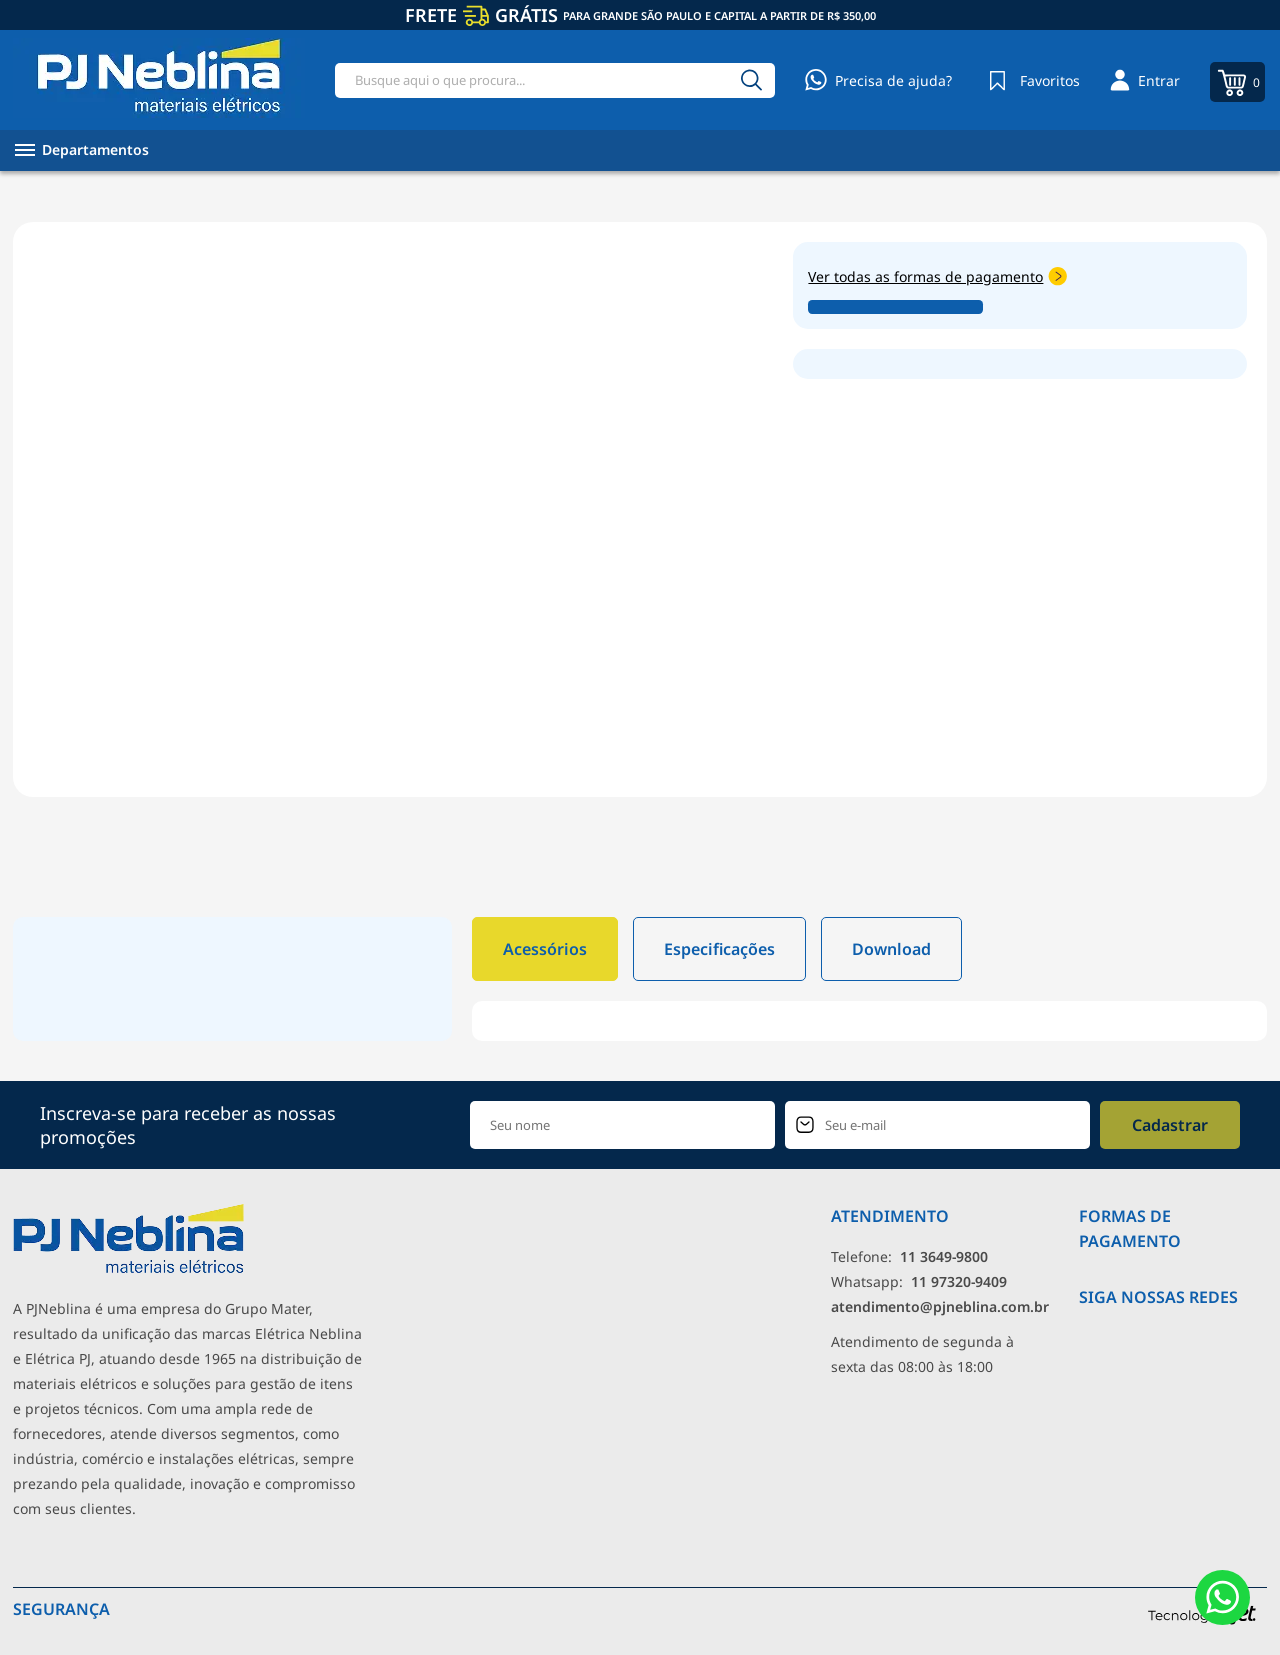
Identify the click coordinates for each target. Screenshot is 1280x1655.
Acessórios (545, 949)
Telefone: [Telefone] (909, 1256)
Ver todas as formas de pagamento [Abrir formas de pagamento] (937, 276)
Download (891, 949)
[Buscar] (751, 80)
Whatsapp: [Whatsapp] (919, 1281)
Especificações (719, 949)
